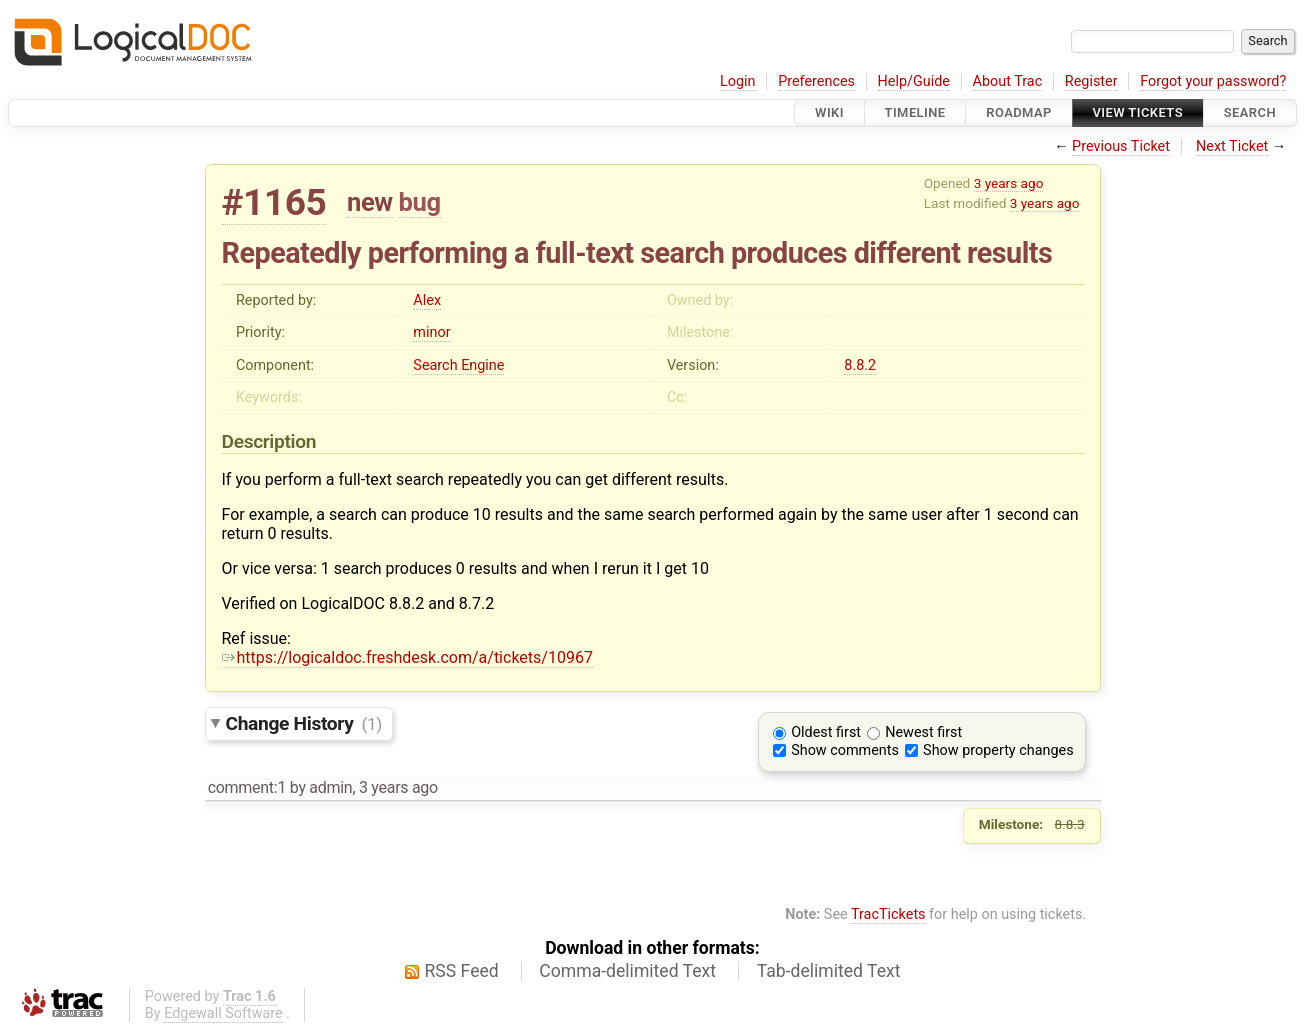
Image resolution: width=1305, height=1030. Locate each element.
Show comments (845, 750)
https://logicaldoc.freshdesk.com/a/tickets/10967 (407, 657)
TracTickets (888, 914)
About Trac (1008, 81)
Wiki (829, 112)
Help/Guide (914, 81)
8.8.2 (860, 365)
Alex (427, 300)
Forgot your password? (1213, 81)
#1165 (274, 202)
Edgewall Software (223, 1013)
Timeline (915, 112)
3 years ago (1009, 183)
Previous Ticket (1121, 146)
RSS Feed (462, 971)
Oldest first (826, 732)
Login (738, 81)
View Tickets (1138, 112)
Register (1091, 81)
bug (420, 202)
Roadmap (1019, 112)
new (370, 202)
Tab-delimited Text (829, 971)
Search (1250, 112)
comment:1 (247, 787)
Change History (304, 723)
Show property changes (998, 750)
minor (431, 332)
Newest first (923, 732)
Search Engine (458, 365)
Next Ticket (1232, 146)
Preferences (816, 81)
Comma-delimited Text (627, 971)
